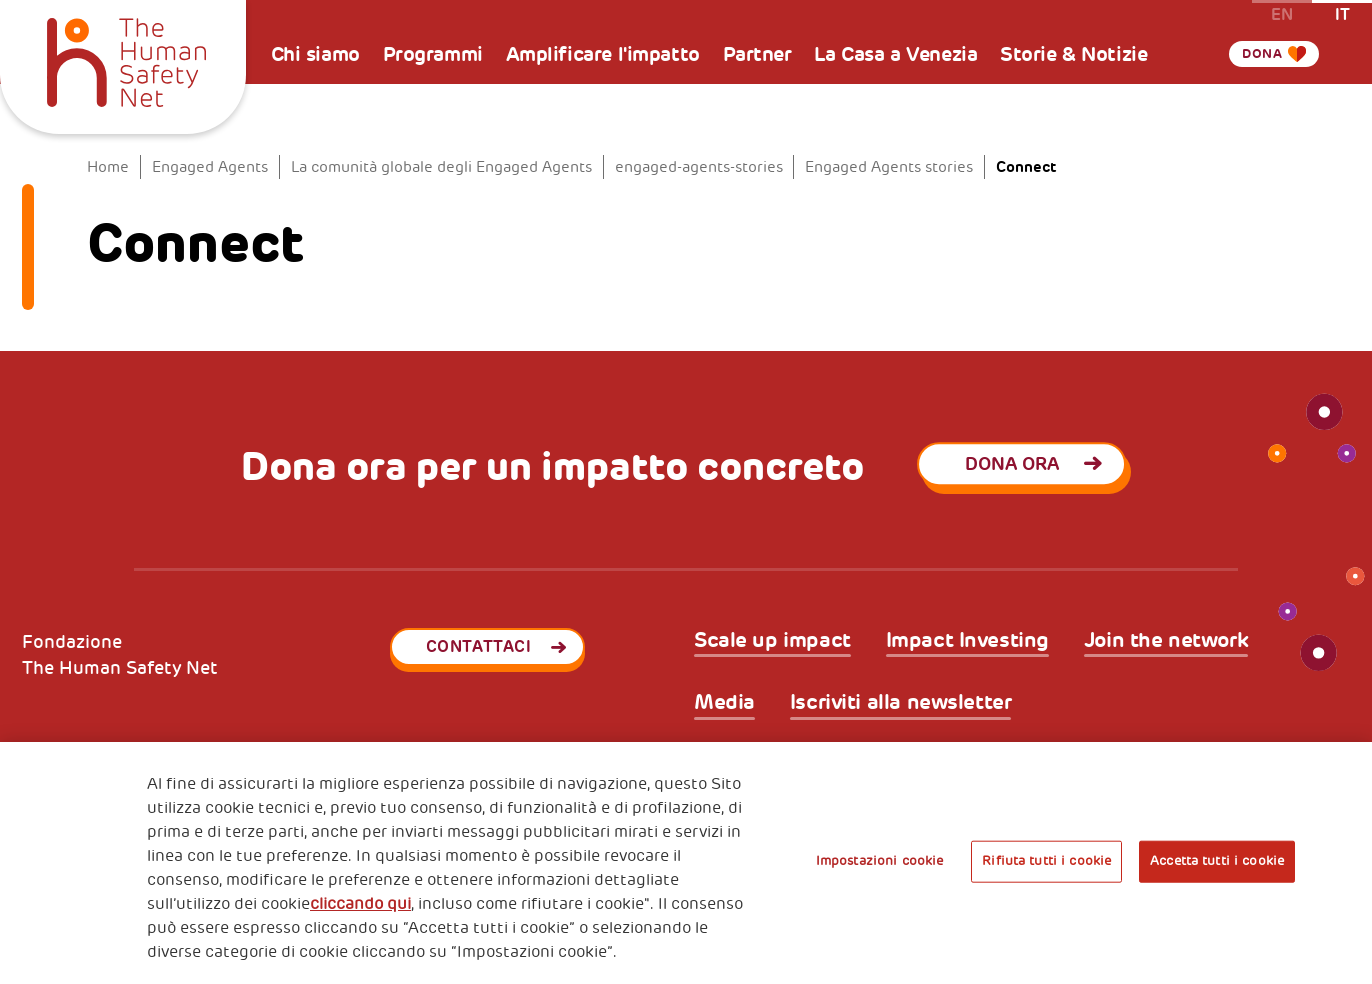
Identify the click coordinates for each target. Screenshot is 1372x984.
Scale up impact (772, 641)
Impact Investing (967, 641)
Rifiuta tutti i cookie (1046, 861)
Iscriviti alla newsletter (901, 703)
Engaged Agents (210, 167)
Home (108, 167)
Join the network (1166, 641)
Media (724, 703)
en (1282, 13)
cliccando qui (360, 904)
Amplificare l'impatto (603, 54)
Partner (757, 54)
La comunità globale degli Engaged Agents (441, 167)
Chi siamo (315, 54)
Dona (1256, 54)
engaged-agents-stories (699, 167)
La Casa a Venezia (895, 54)
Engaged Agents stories (889, 167)
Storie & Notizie (1073, 54)
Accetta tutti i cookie (1217, 861)
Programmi (433, 54)
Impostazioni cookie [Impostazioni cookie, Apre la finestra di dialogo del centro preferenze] (879, 861)
